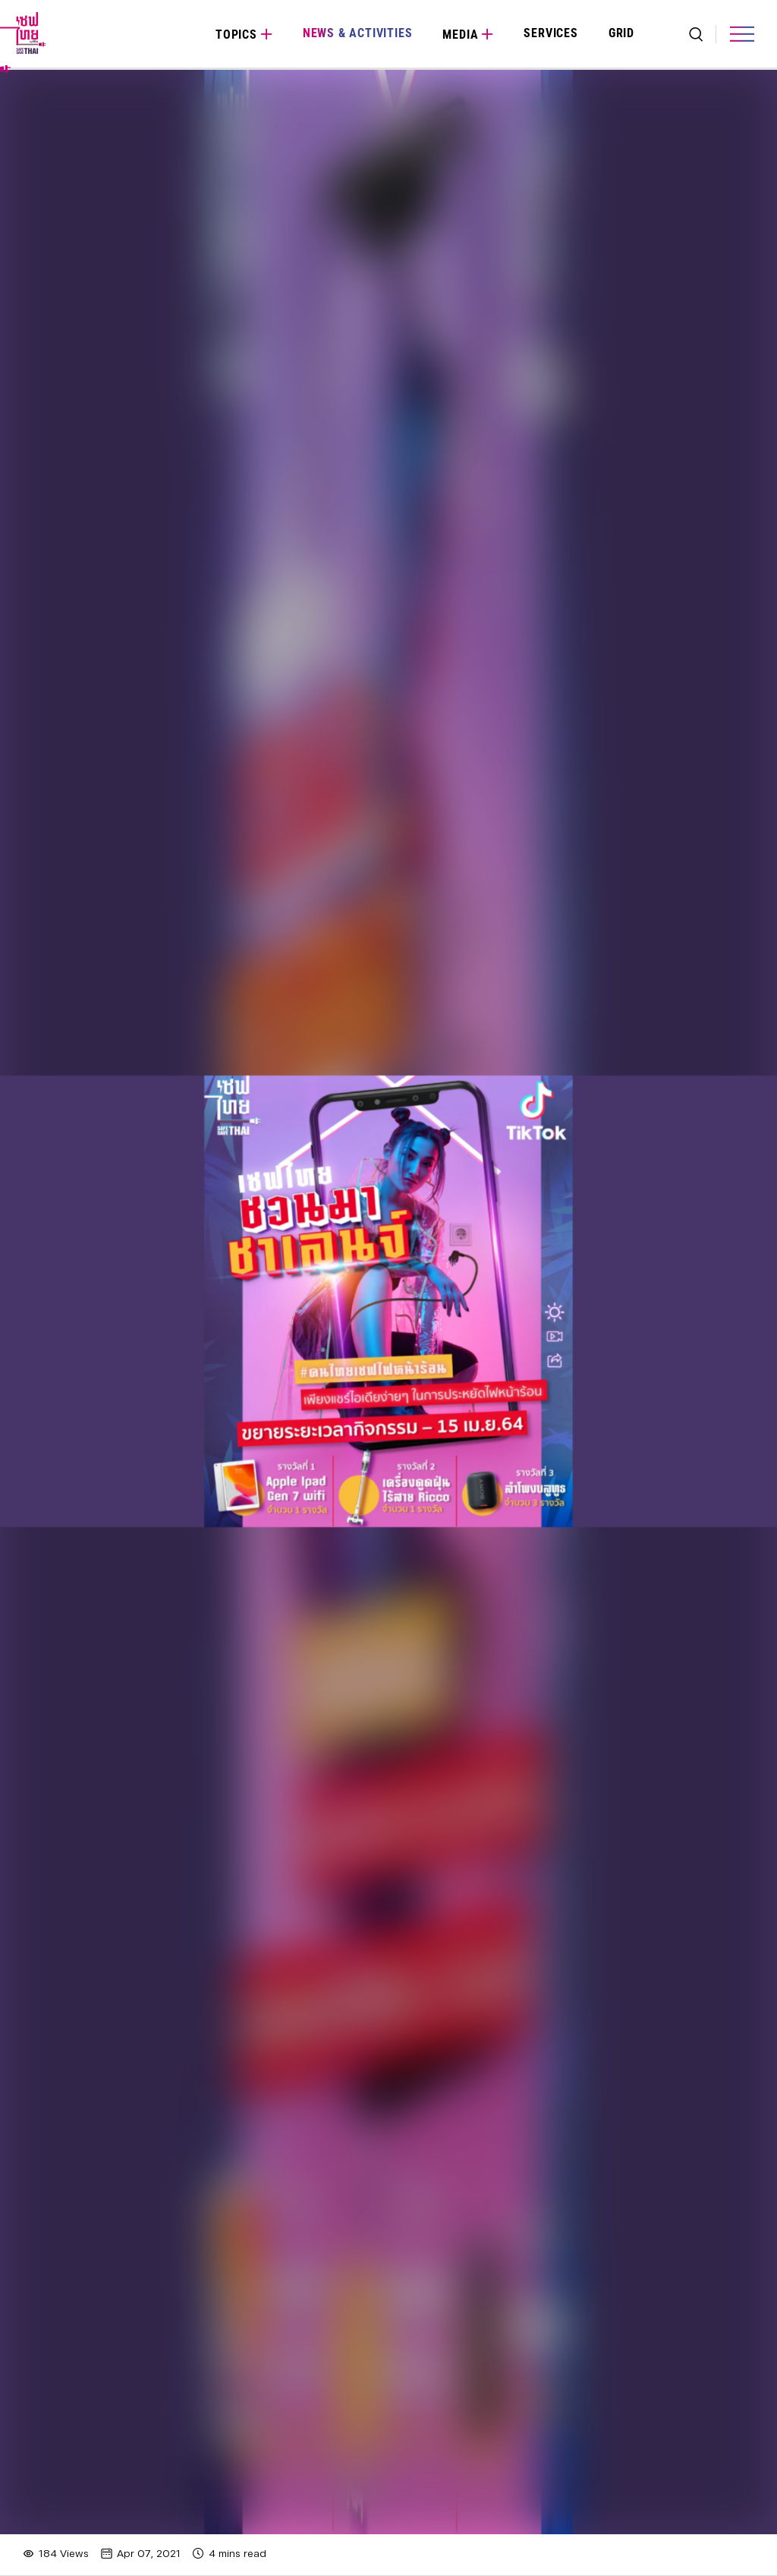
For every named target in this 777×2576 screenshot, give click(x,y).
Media (460, 34)
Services (550, 33)
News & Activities (358, 33)
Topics (236, 34)
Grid (621, 33)
